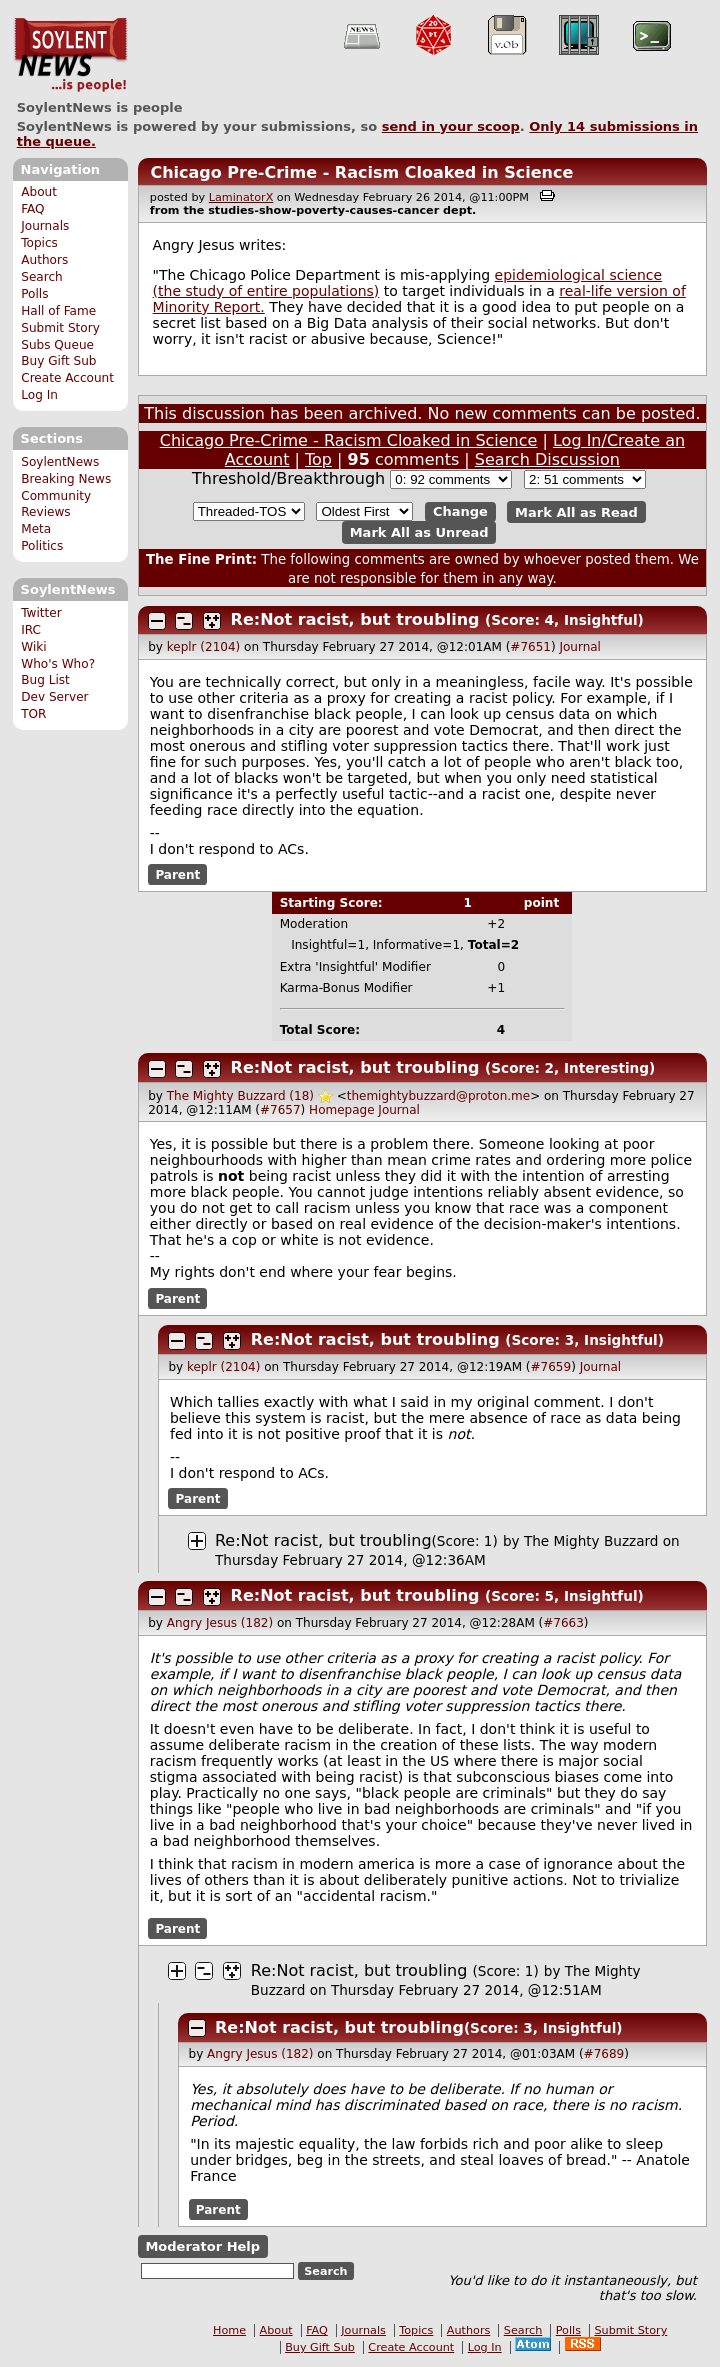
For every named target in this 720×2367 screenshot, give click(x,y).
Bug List (45, 680)
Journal (580, 647)
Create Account (67, 378)
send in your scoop (451, 126)
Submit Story (60, 328)
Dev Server (54, 697)
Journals (45, 226)
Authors (44, 260)
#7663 (563, 1623)
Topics (39, 243)
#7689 (604, 2054)
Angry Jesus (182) (220, 1623)
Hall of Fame (58, 311)
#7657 (280, 1110)
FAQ (32, 209)
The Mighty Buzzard (591, 1541)
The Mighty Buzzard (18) (240, 1096)
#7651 (530, 647)
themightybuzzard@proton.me (438, 1096)
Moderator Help (202, 2246)
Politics (42, 546)
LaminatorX (241, 197)
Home (229, 2330)
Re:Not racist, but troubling (355, 619)
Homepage (341, 1110)
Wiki (33, 647)
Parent (177, 875)
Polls (34, 294)
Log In (39, 395)
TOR (33, 714)
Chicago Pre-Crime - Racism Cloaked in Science (361, 172)
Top (318, 459)
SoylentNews (70, 55)
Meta (36, 529)
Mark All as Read (576, 511)
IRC (31, 630)
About (39, 192)
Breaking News (66, 479)
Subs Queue (57, 345)
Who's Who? (58, 664)
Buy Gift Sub (58, 361)
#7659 (551, 1367)
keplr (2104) (204, 647)
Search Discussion (547, 459)
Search (42, 277)
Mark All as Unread (419, 532)
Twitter (41, 613)
